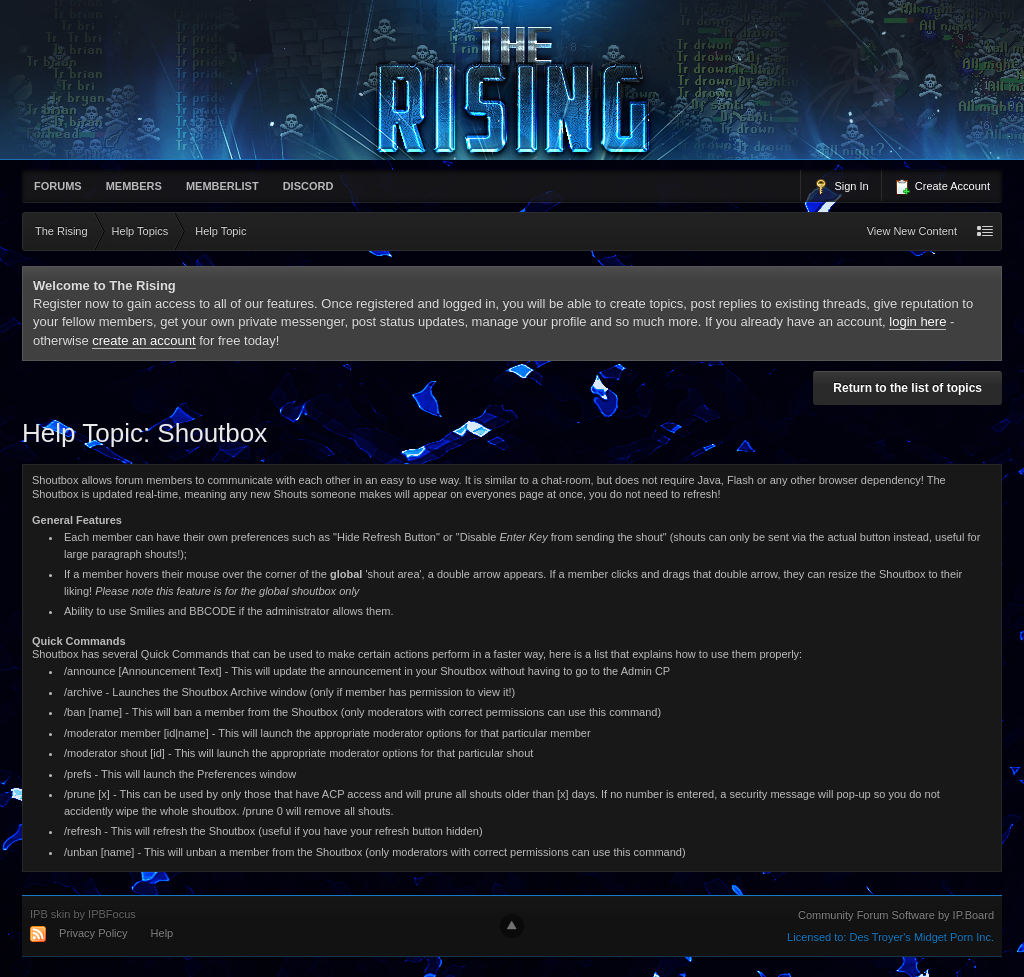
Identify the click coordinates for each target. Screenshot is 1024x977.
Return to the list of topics (907, 388)
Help (162, 933)
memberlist (222, 186)
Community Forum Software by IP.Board (896, 915)
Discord (308, 186)
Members (134, 186)
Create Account (942, 187)
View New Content (912, 231)
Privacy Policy (93, 933)
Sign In (840, 187)
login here (917, 321)
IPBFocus (112, 914)
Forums (58, 186)
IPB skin (50, 914)
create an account (143, 340)
